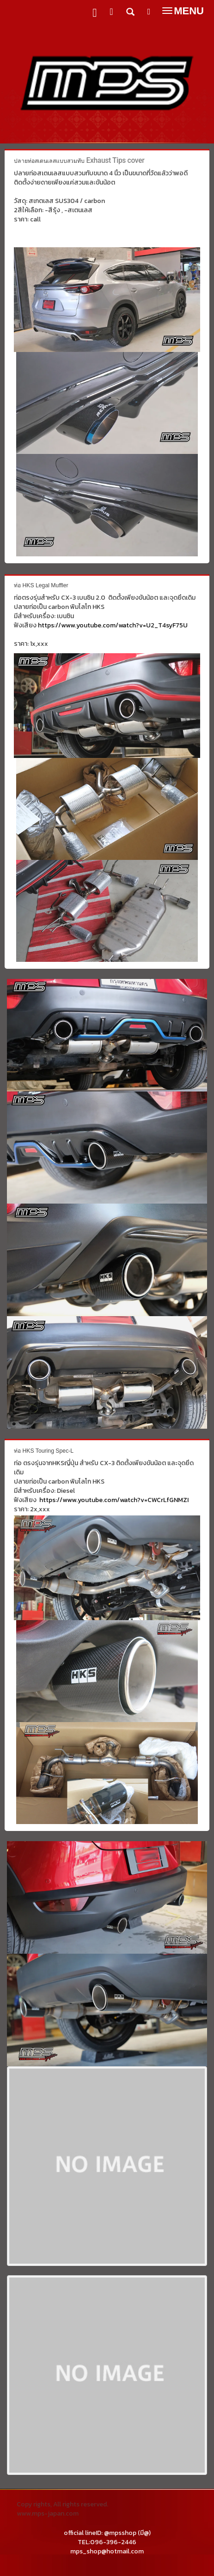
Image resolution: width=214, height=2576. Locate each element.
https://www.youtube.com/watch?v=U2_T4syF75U (113, 625)
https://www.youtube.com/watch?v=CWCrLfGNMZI (114, 1500)
